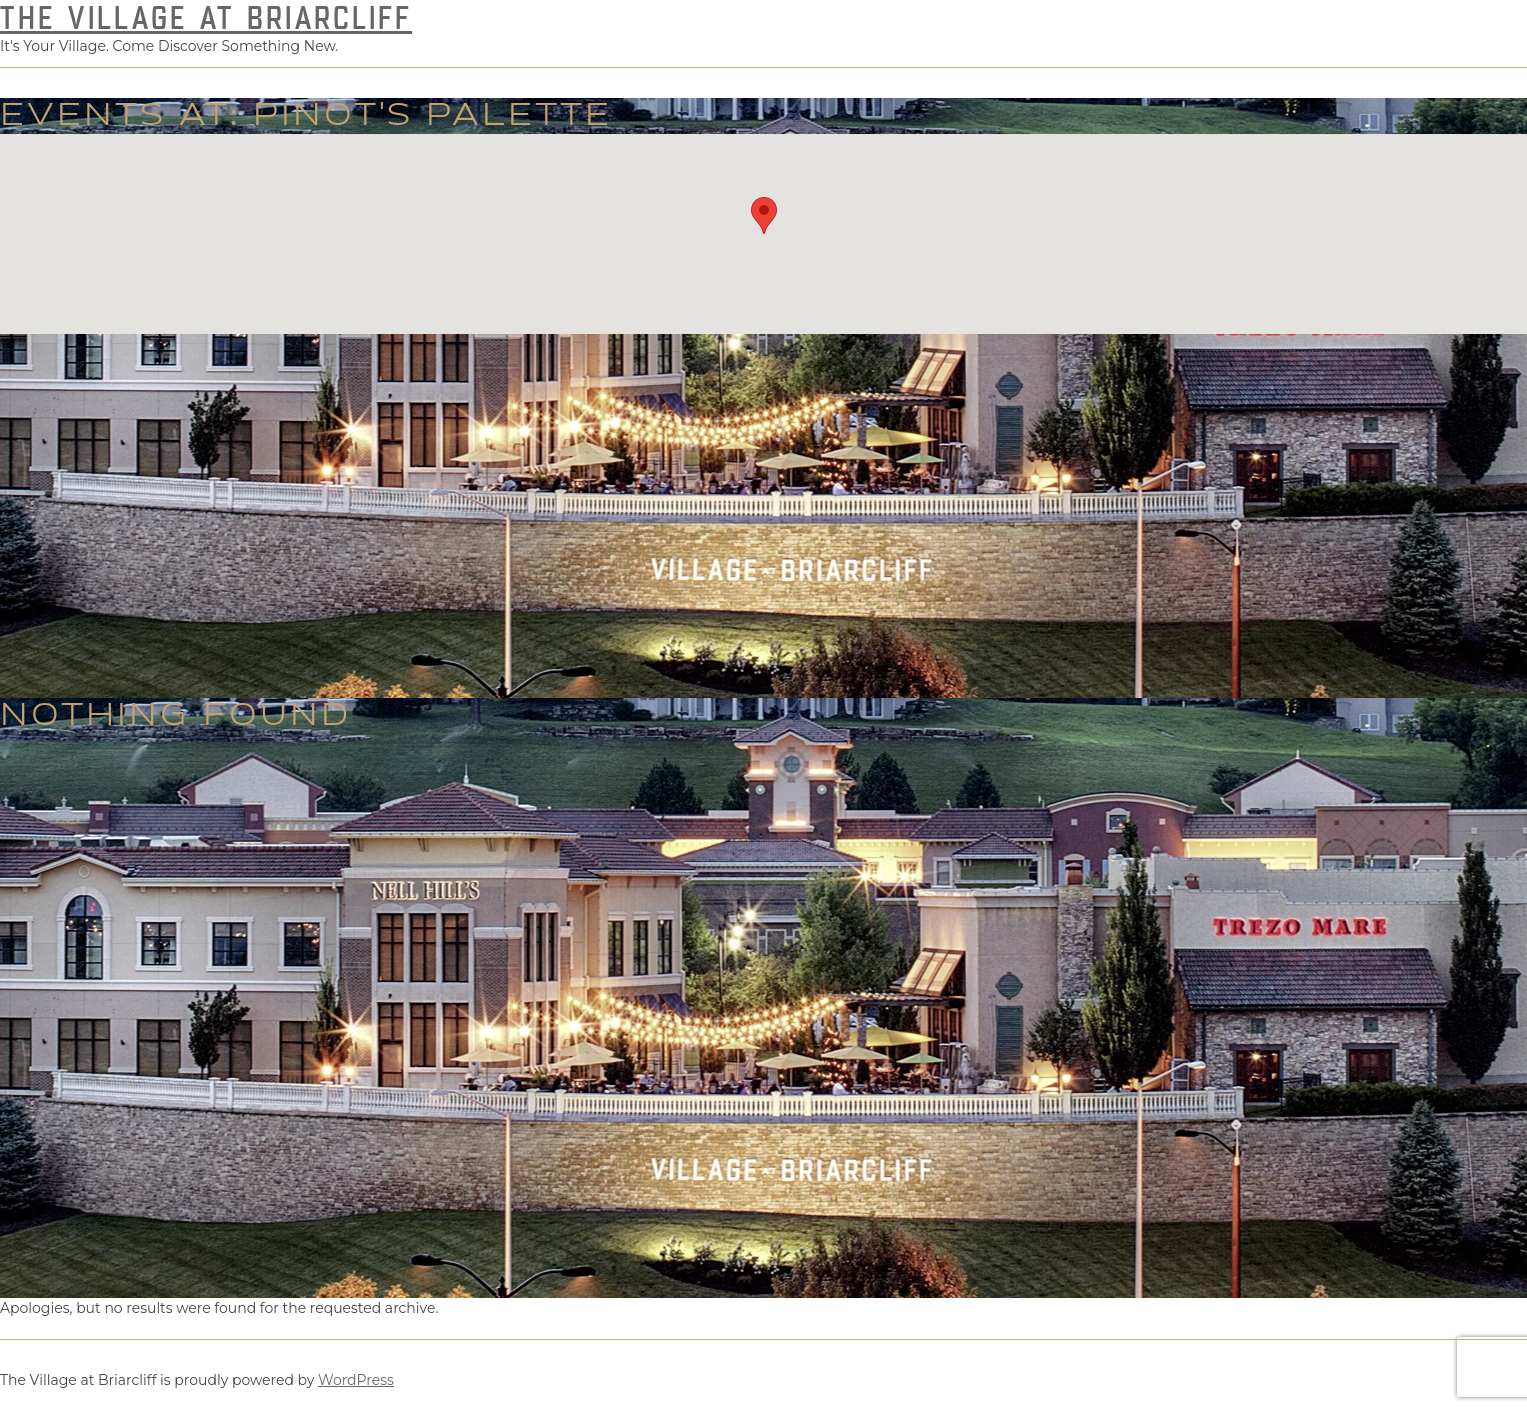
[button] (764, 215)
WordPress (356, 1380)
